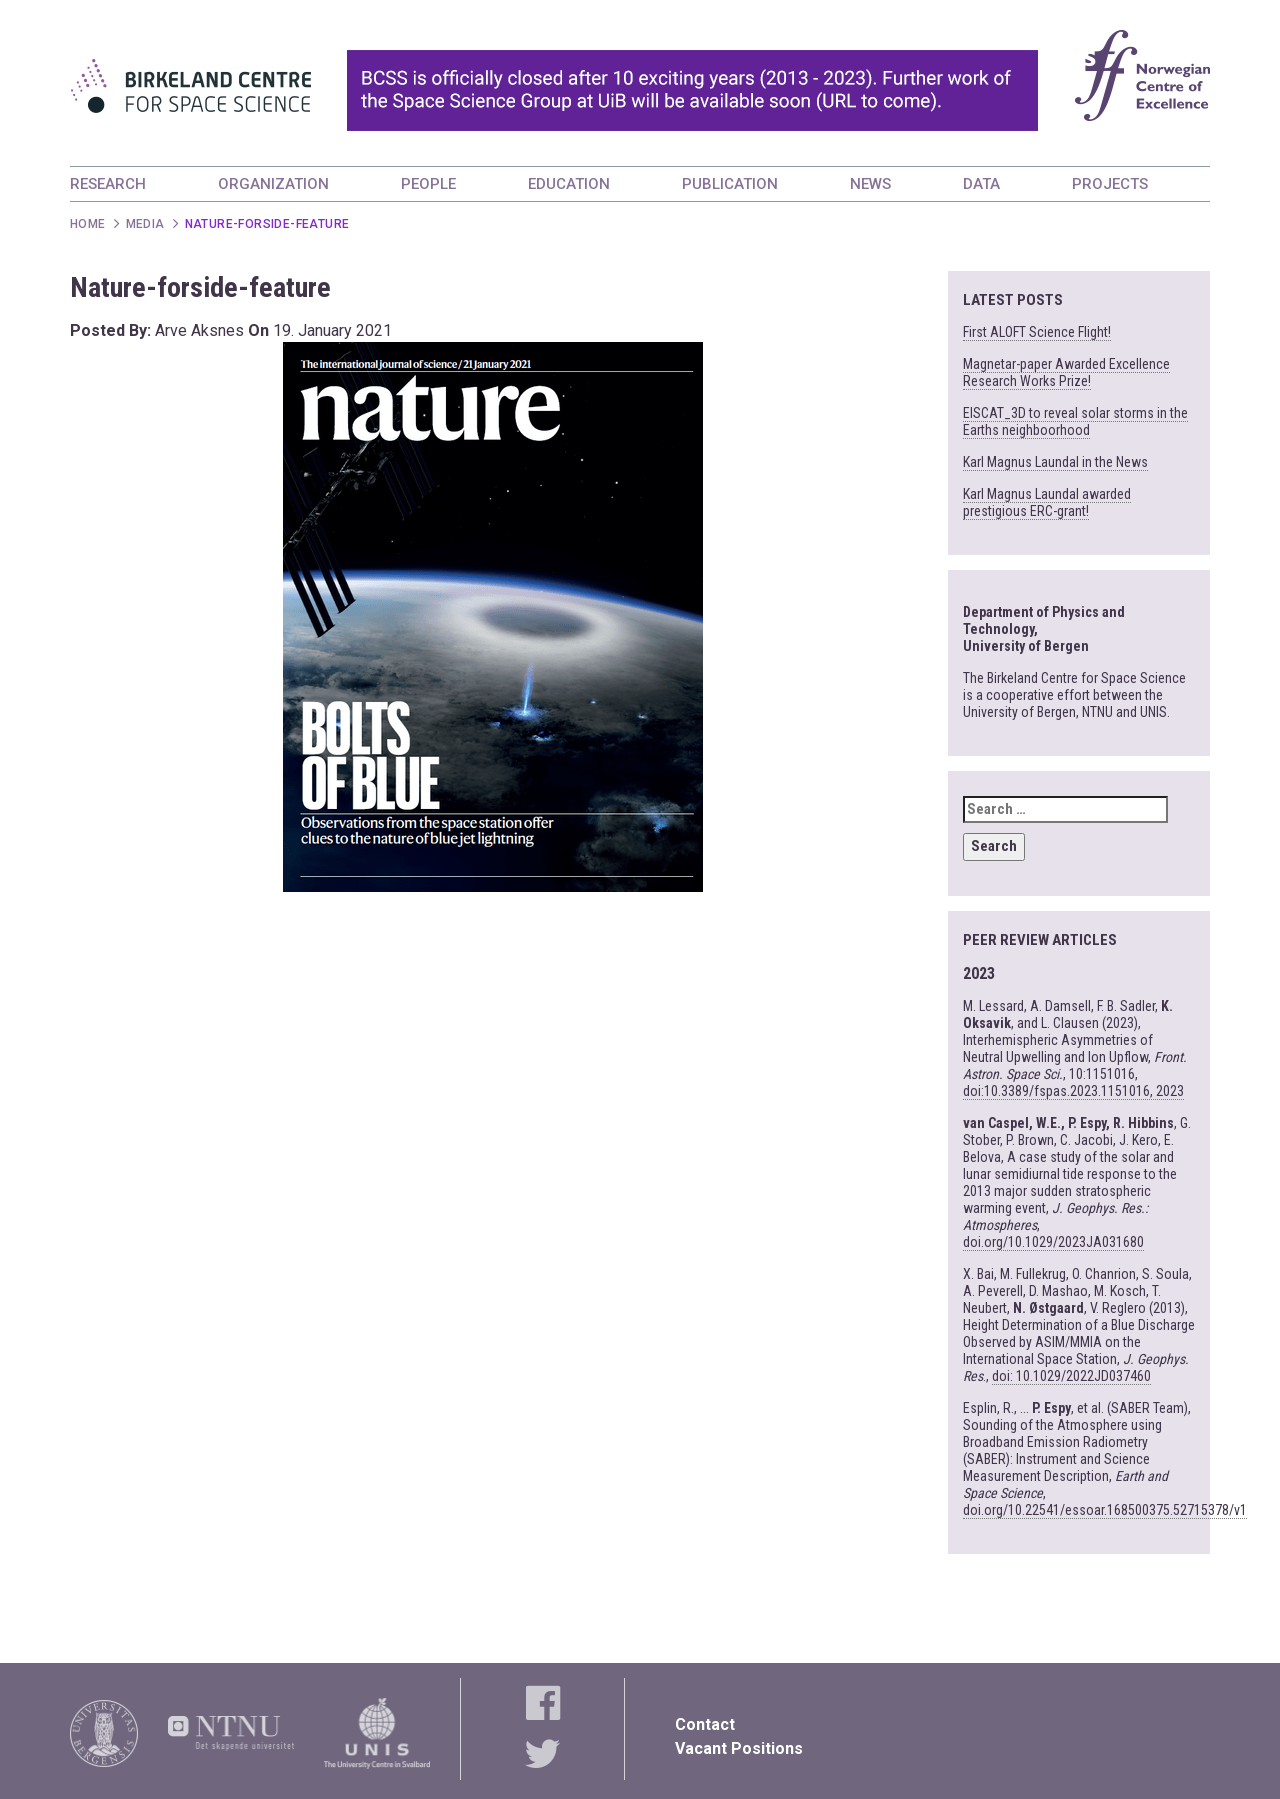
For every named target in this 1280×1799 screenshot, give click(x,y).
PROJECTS (1110, 184)
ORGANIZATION (273, 184)
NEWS (870, 184)
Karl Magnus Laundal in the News (1055, 462)
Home (88, 224)
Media (145, 224)
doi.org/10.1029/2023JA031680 (1053, 1242)
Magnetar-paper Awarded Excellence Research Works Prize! (1066, 372)
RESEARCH (108, 184)
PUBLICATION (730, 184)
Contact (705, 1724)
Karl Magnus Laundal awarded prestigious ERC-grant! (1047, 502)
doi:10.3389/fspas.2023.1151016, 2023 (1073, 1091)
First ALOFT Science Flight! (1037, 332)
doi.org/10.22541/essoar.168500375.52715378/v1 (1105, 1510)
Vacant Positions (739, 1748)
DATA (981, 184)
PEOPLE (428, 184)
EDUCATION (569, 184)
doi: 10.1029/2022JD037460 (1071, 1376)
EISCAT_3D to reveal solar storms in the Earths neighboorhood (1075, 421)
